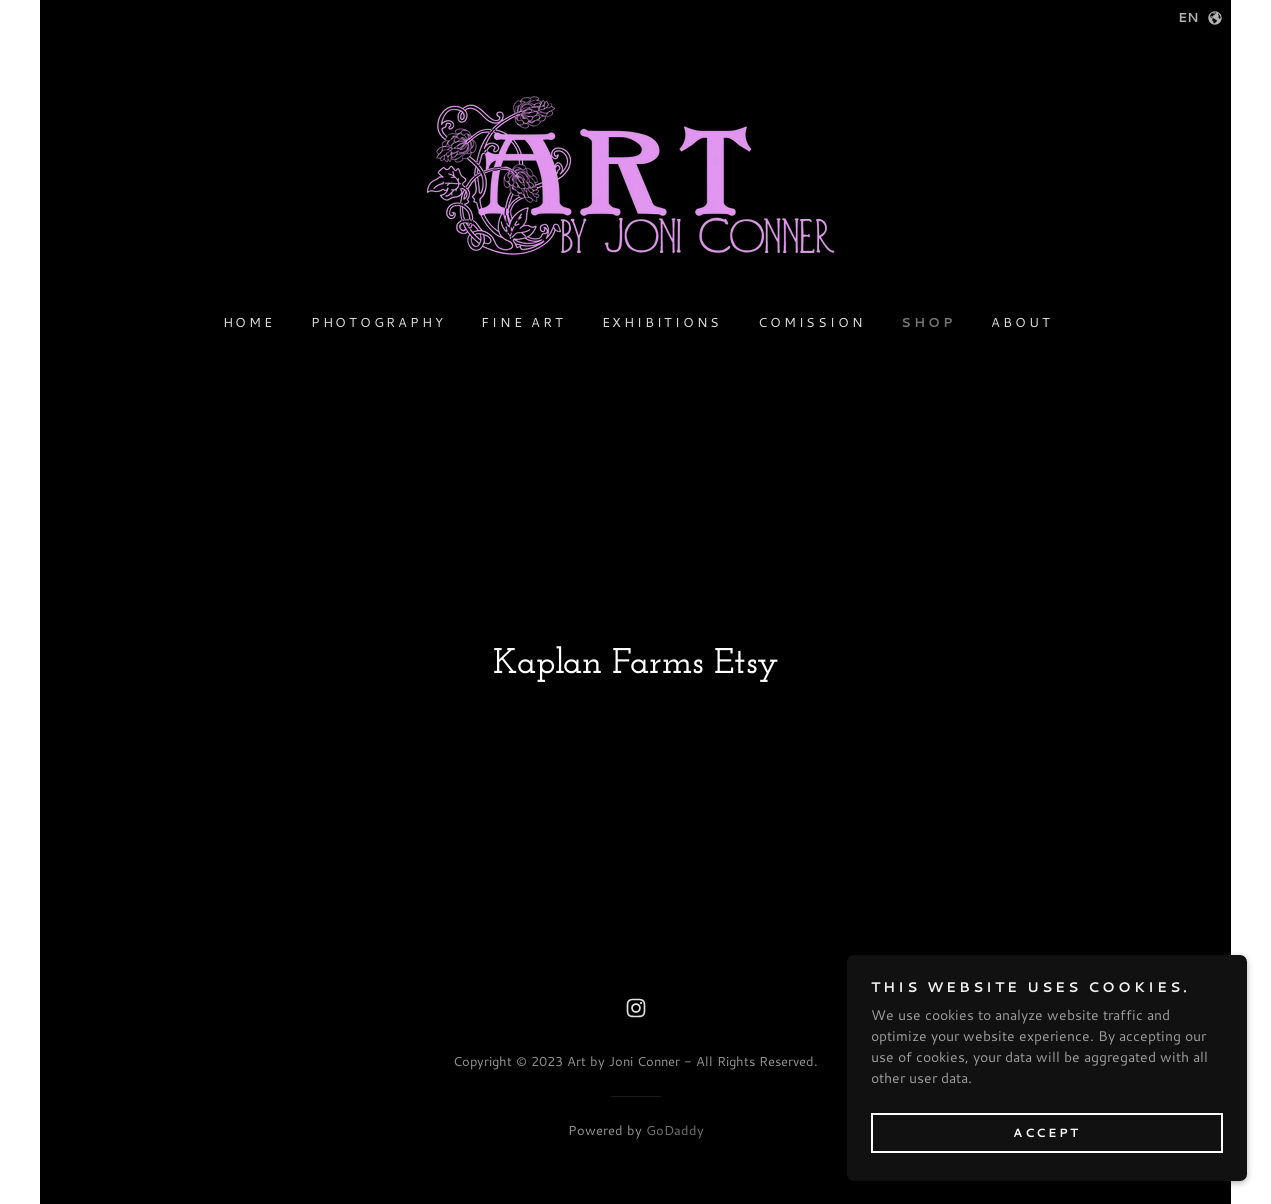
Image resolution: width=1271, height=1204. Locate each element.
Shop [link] (928, 322)
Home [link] (249, 322)
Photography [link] (378, 322)
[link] (635, 184)
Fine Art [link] (523, 322)
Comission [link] (811, 322)
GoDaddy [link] (675, 1130)
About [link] (1021, 322)
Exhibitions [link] (662, 322)
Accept (1046, 1132)
